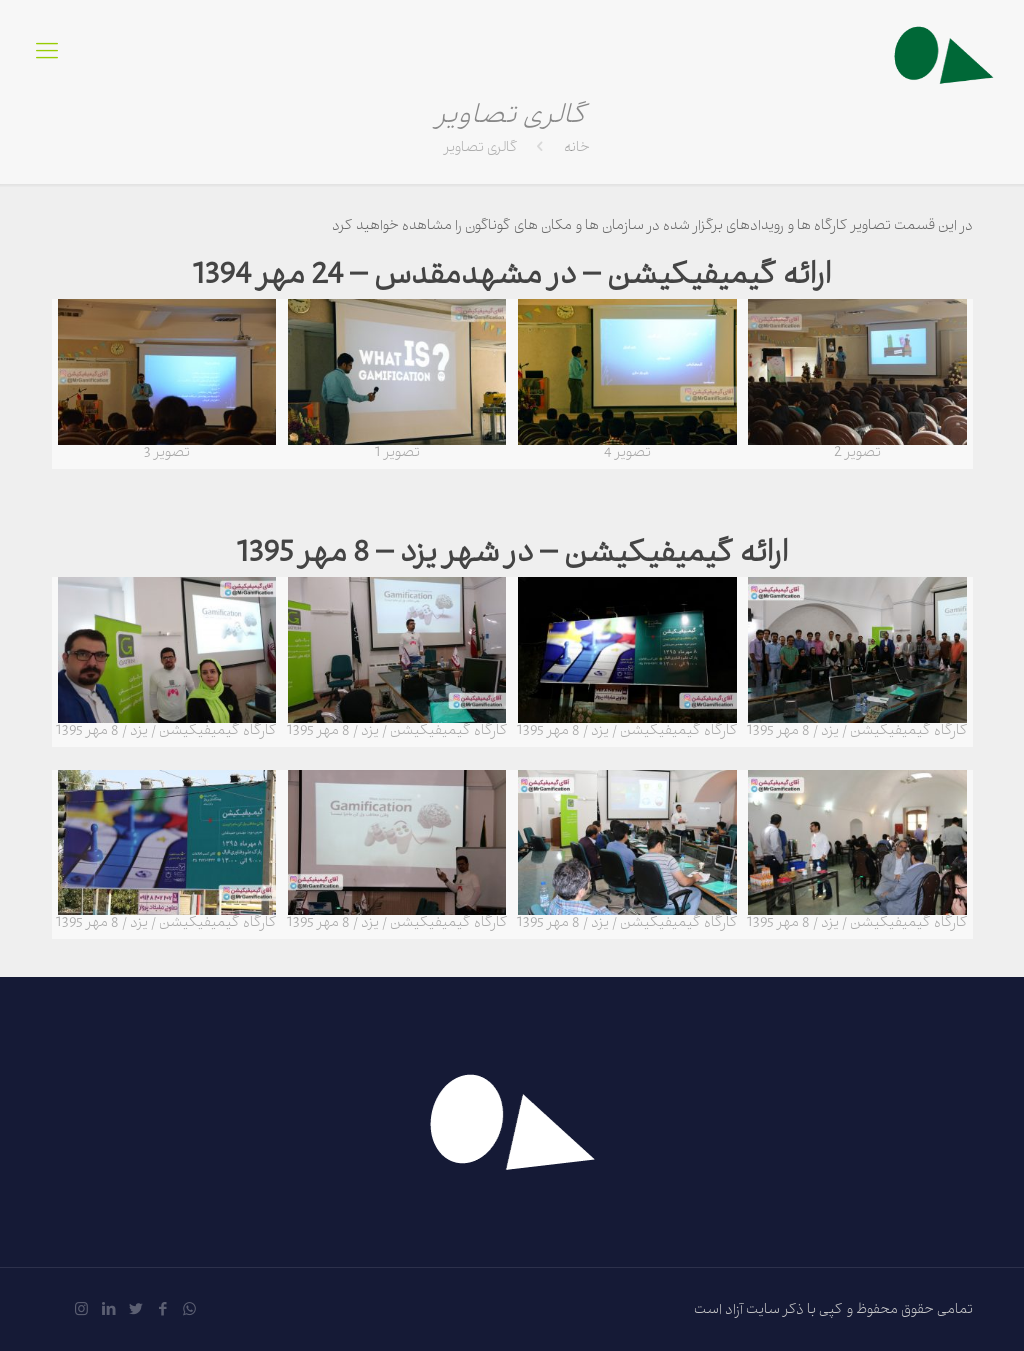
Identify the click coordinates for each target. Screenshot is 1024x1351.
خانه (577, 149)
